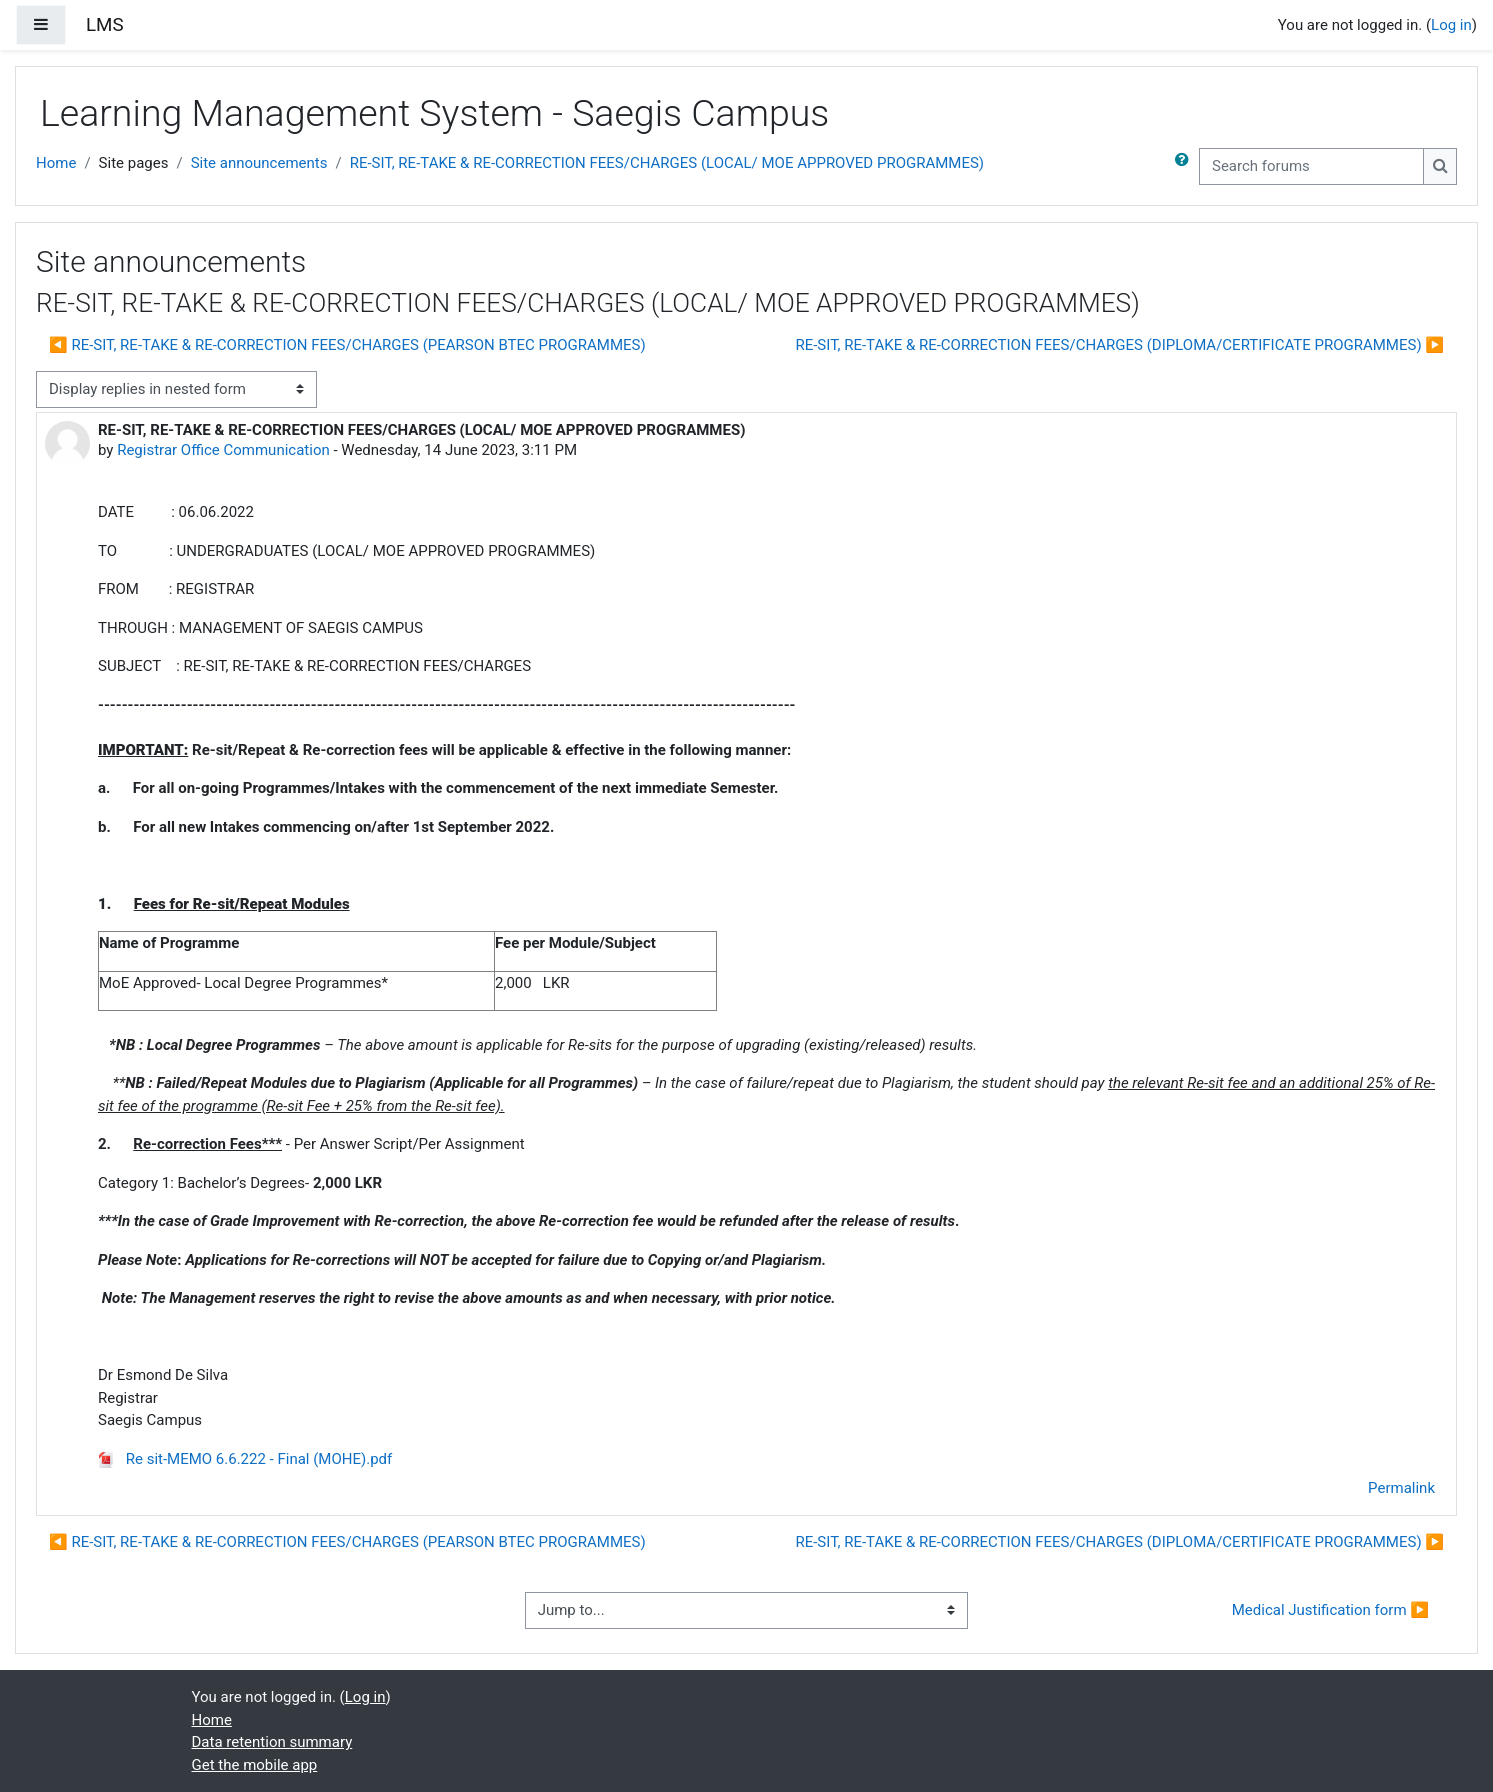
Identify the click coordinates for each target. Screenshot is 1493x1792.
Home (56, 163)
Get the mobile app (255, 1765)
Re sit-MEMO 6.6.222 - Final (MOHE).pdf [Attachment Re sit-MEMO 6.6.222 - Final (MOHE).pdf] (245, 1459)
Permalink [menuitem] (1401, 1488)
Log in (1451, 25)
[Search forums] (1311, 166)
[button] (1186, 166)
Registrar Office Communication (223, 450)
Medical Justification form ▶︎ (1330, 1610)
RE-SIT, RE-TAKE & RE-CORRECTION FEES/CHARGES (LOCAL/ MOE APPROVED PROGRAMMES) (667, 163)
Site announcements (259, 163)
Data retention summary (272, 1742)
